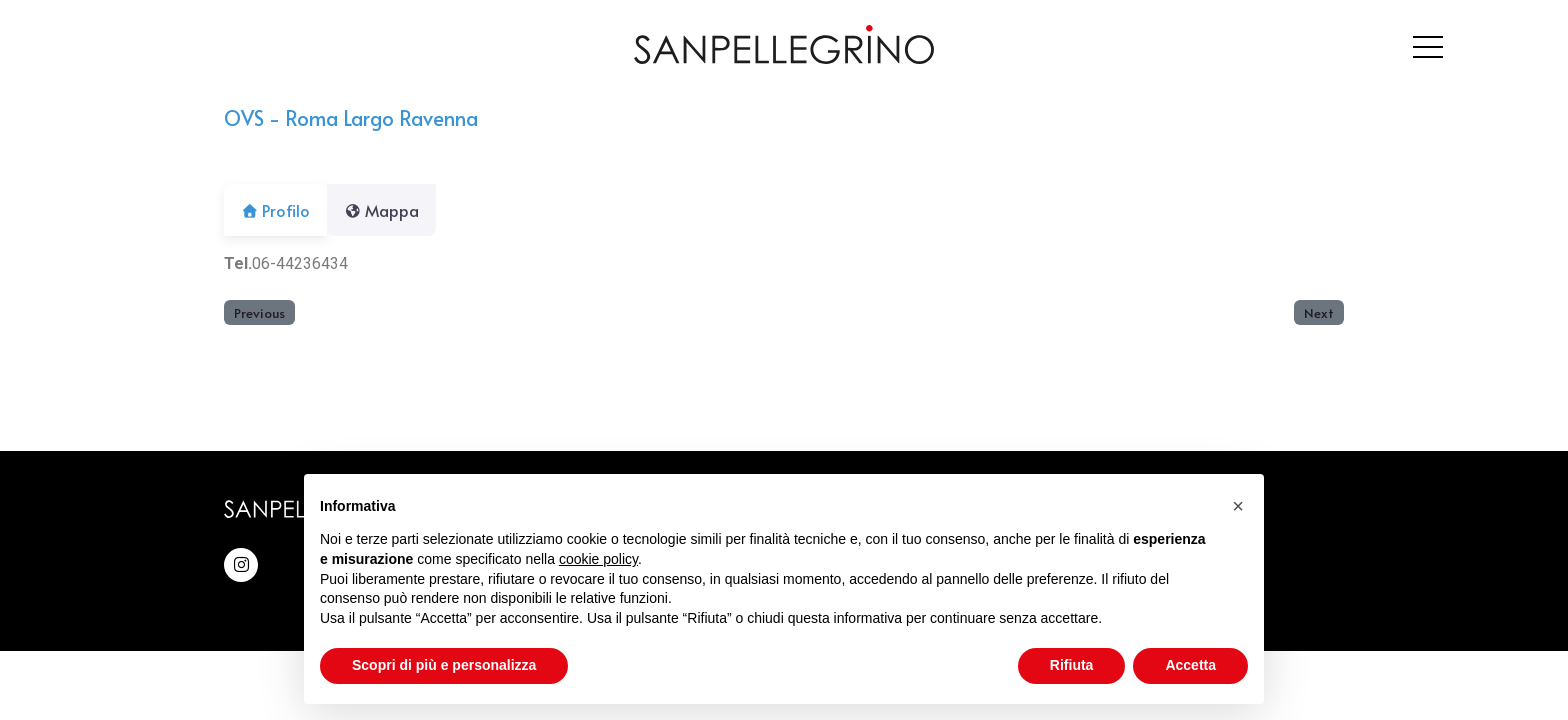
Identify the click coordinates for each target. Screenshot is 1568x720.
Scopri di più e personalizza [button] (444, 665)
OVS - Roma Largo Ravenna (351, 118)
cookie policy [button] (598, 559)
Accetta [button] (1190, 665)
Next (1319, 312)
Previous (259, 312)
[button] (1238, 506)
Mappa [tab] (393, 210)
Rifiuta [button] (1072, 665)
